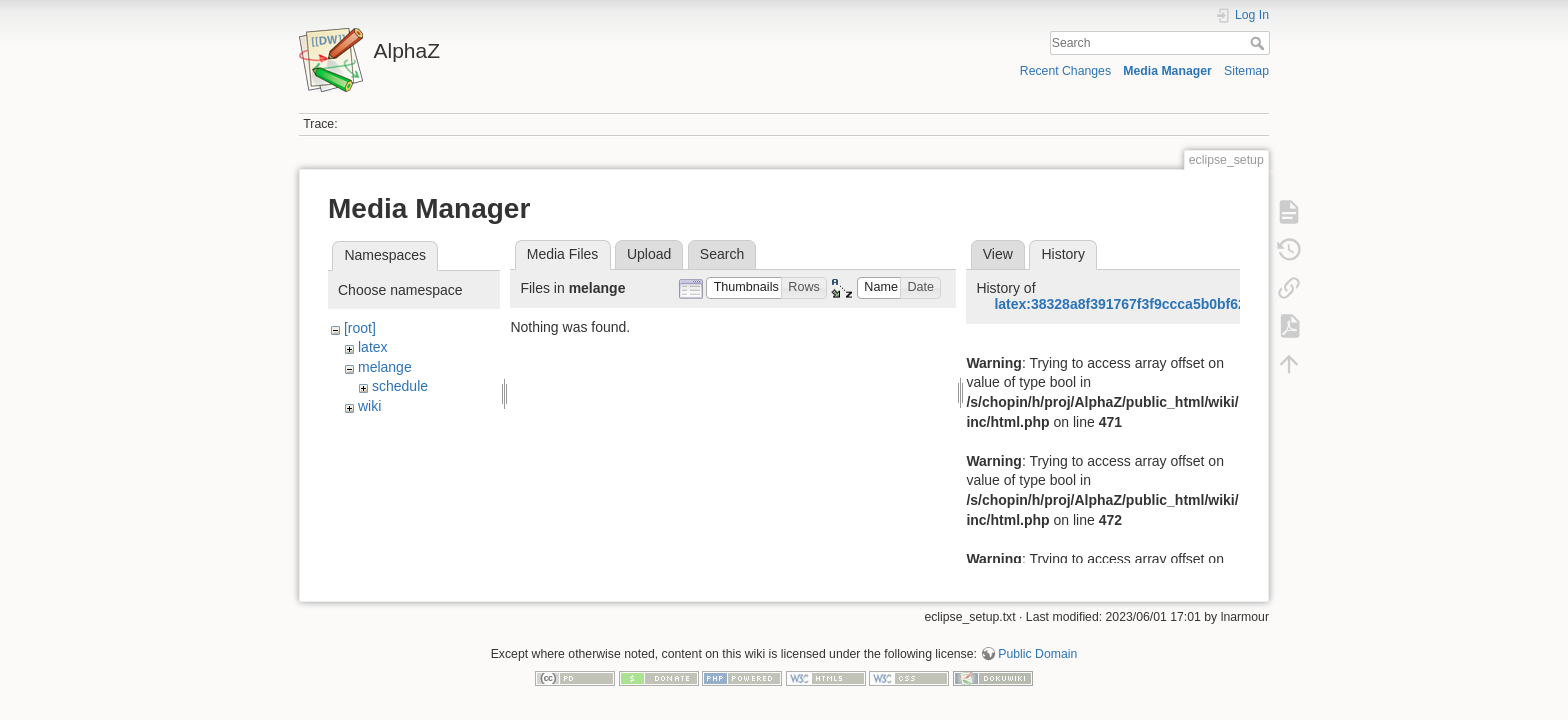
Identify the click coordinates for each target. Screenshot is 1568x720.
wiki (369, 406)
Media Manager (1167, 71)
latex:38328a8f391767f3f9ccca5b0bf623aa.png (1146, 304)
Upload (649, 254)
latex (373, 347)
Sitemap (1246, 71)
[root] (360, 328)
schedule (400, 386)
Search (1259, 43)
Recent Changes (1065, 71)
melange (385, 367)
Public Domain (1037, 654)
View (998, 254)
